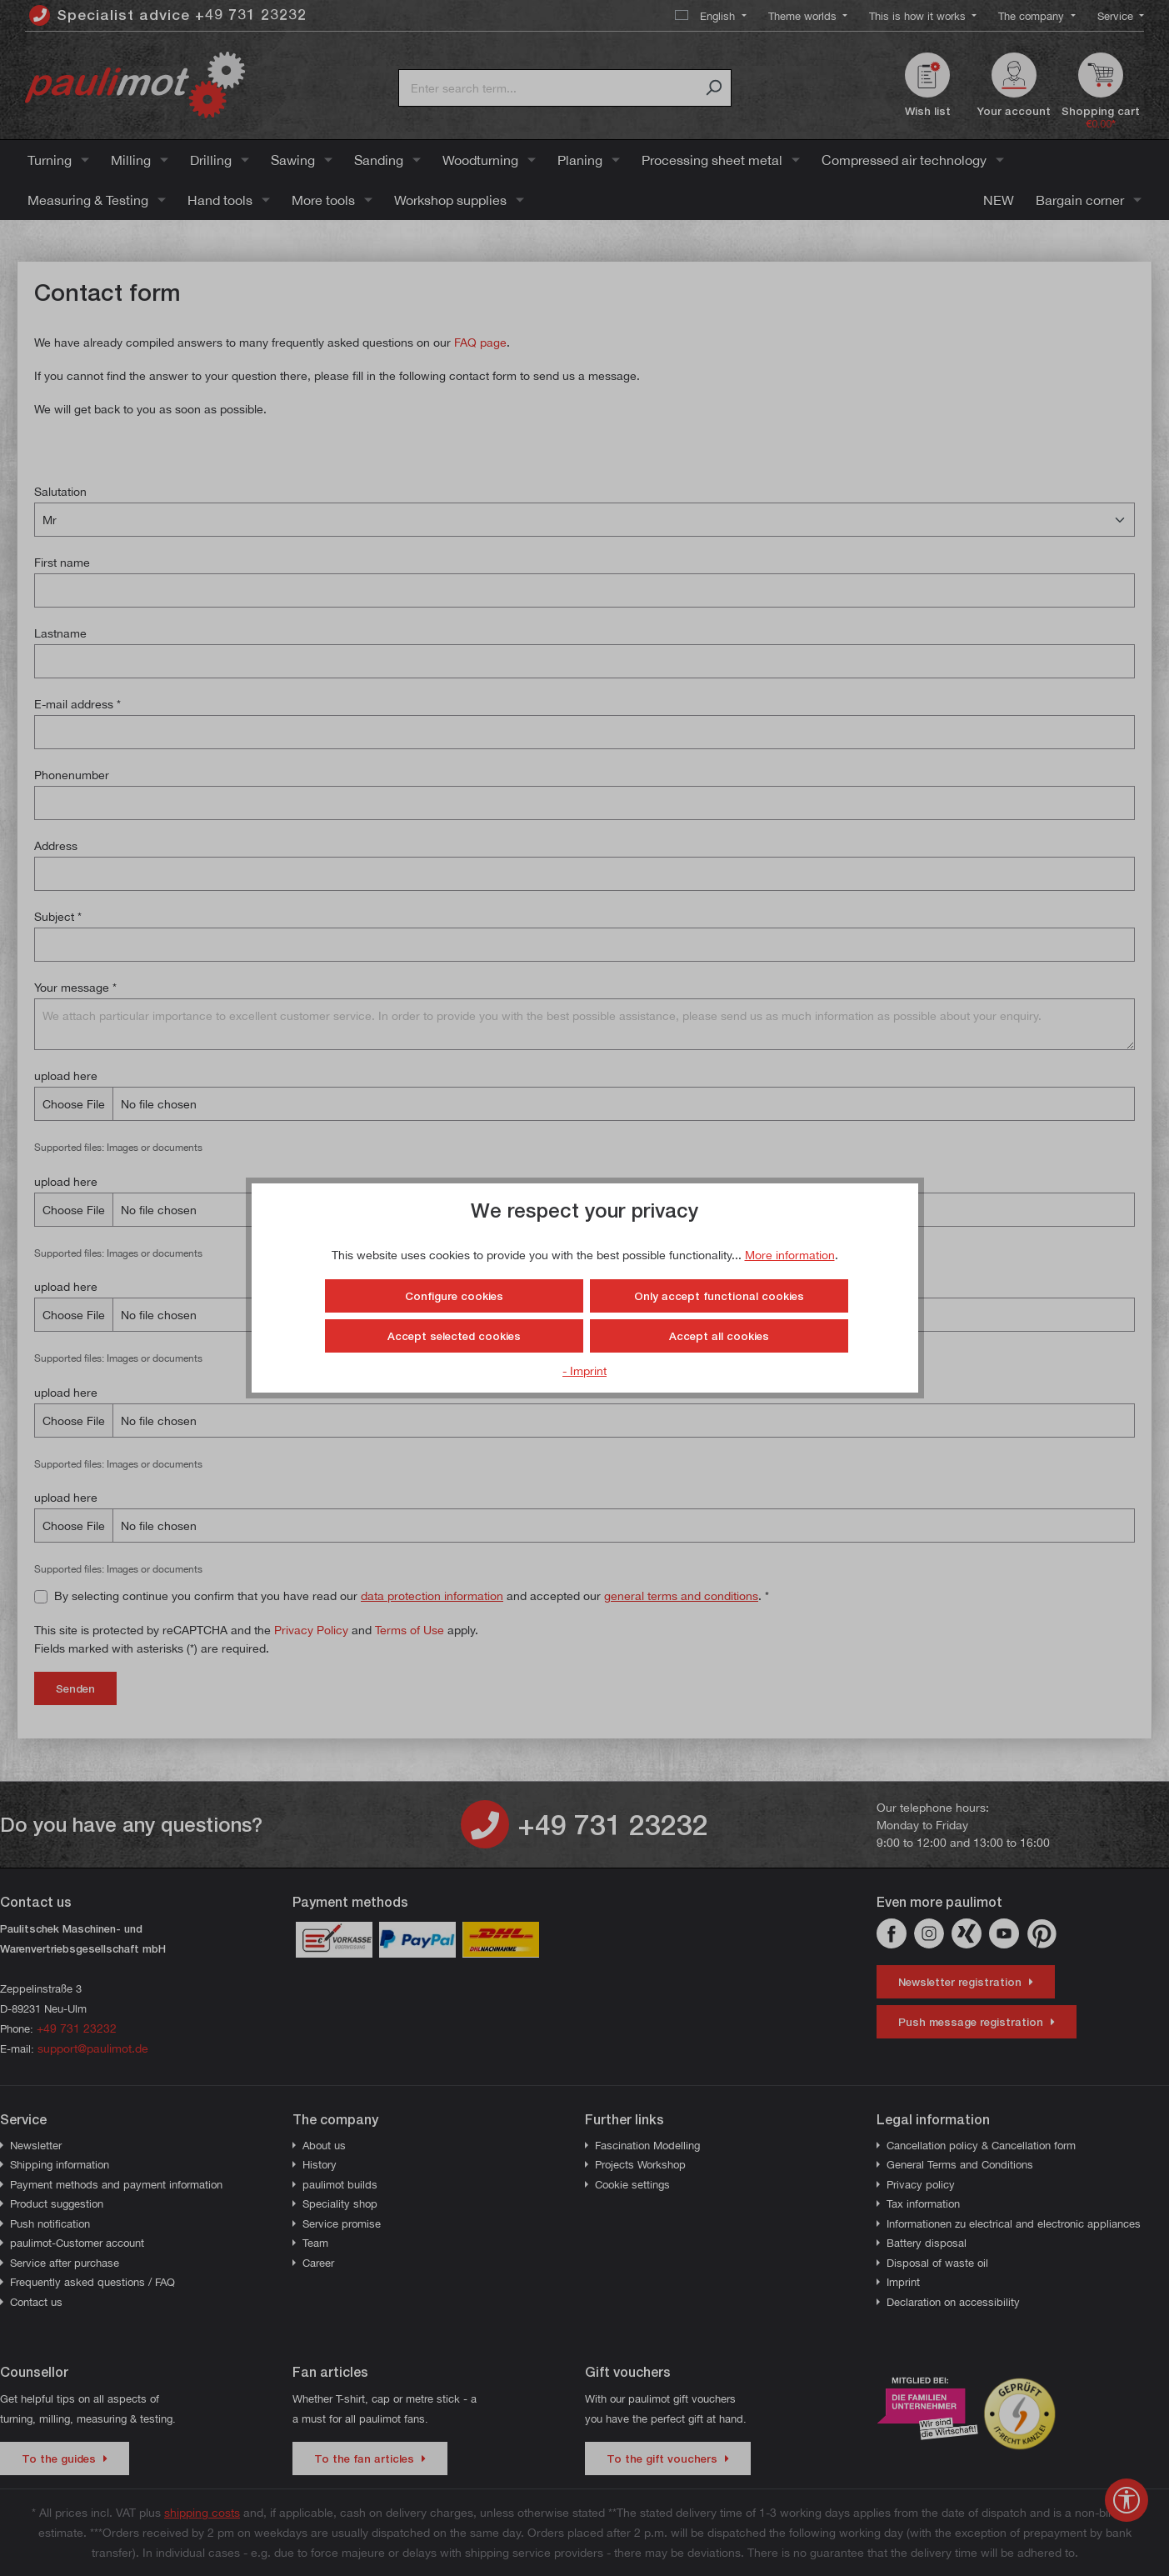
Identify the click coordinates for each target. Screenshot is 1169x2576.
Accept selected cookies (454, 1336)
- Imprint (584, 1370)
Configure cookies (454, 1296)
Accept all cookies (719, 1336)
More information (790, 1255)
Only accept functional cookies (719, 1296)
